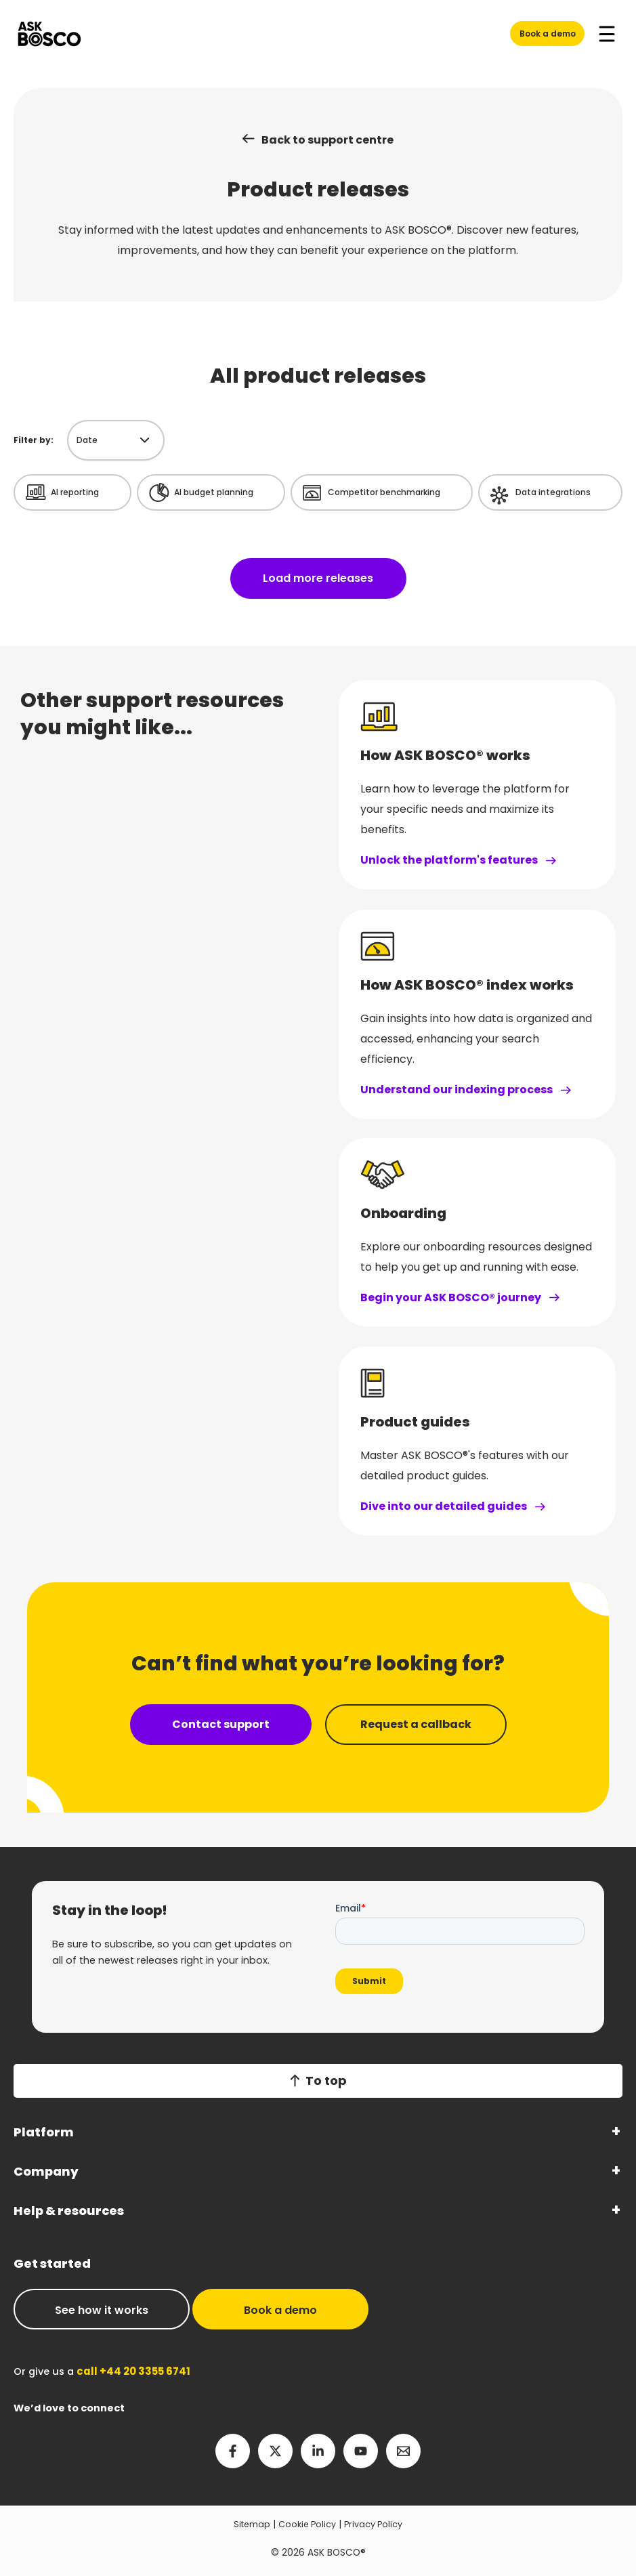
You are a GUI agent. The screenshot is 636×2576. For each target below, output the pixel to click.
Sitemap (248, 2524)
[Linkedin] (318, 2451)
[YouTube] (360, 2451)
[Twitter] (275, 2451)
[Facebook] (232, 2451)
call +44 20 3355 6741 (131, 2371)
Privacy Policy (376, 2524)
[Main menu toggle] (606, 33)
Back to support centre (327, 140)
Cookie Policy (306, 2524)
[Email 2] (403, 2451)
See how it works (101, 2310)
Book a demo (548, 33)
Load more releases (318, 579)
